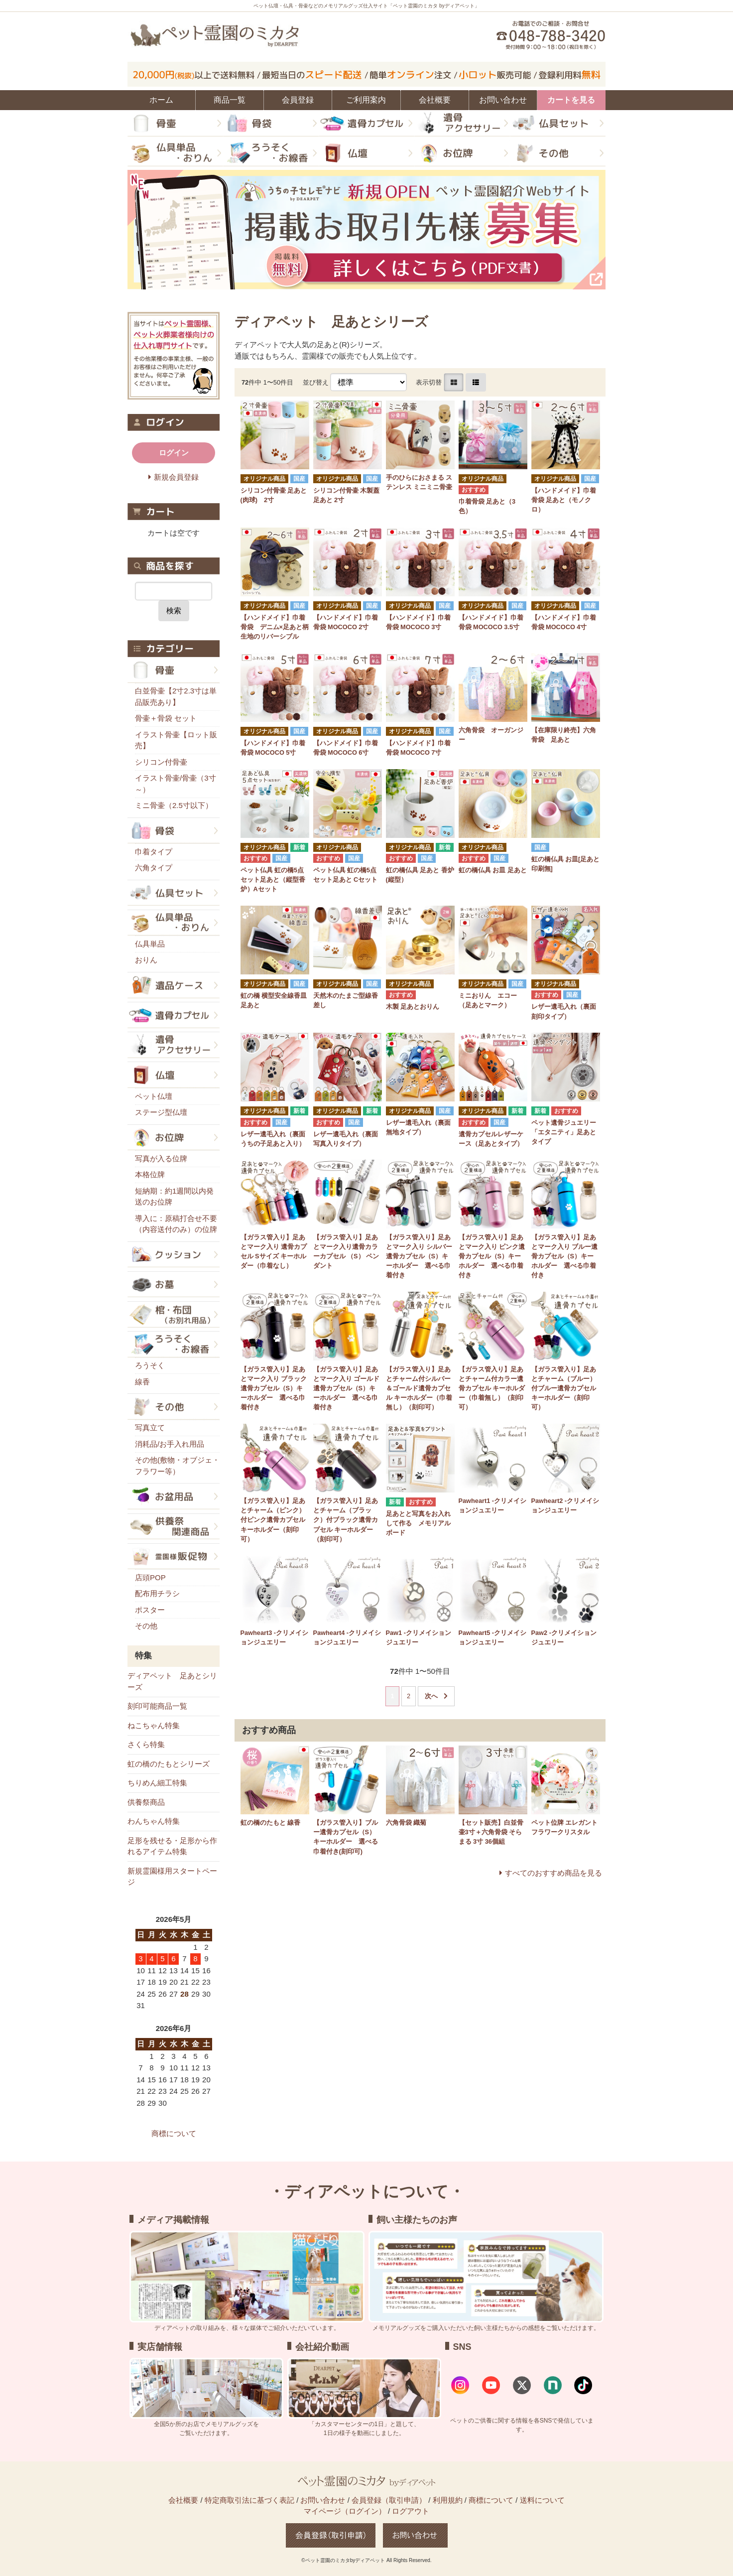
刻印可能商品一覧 (157, 1706)
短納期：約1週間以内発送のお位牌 (174, 1197)
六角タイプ (153, 867)
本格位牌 (150, 1174)
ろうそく (150, 1365)
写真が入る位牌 (161, 1158)
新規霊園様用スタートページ (172, 1877)
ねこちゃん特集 (153, 1725)
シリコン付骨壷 (161, 762)
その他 (146, 1626)
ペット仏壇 (153, 1096)
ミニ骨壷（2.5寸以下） (174, 805)
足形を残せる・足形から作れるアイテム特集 (172, 1846)
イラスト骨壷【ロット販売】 (176, 740)
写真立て (150, 1427)
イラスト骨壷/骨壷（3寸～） (175, 784)
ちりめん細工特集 (157, 1782)
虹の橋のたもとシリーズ (168, 1764)
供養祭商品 (146, 1802)
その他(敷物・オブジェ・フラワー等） (177, 1466)
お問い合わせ (322, 2500)
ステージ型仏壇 (161, 1112)
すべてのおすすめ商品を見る (553, 1873)
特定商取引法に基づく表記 (249, 2500)
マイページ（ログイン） (345, 2511)
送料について (542, 2500)
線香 (142, 1381)
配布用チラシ (157, 1593)
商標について (173, 2133)
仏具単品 (150, 944)
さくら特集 (146, 1744)
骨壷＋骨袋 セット (166, 718)
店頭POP (150, 1577)
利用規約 (448, 2500)
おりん (146, 959)
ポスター (150, 1610)
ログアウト (410, 2511)
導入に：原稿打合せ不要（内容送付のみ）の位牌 (176, 1224)
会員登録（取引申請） (389, 2500)
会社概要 (183, 2500)
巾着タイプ (153, 851)
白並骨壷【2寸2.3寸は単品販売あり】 (176, 696)
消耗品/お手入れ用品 (169, 1444)
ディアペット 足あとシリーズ (172, 1681)
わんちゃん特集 (153, 1821)
